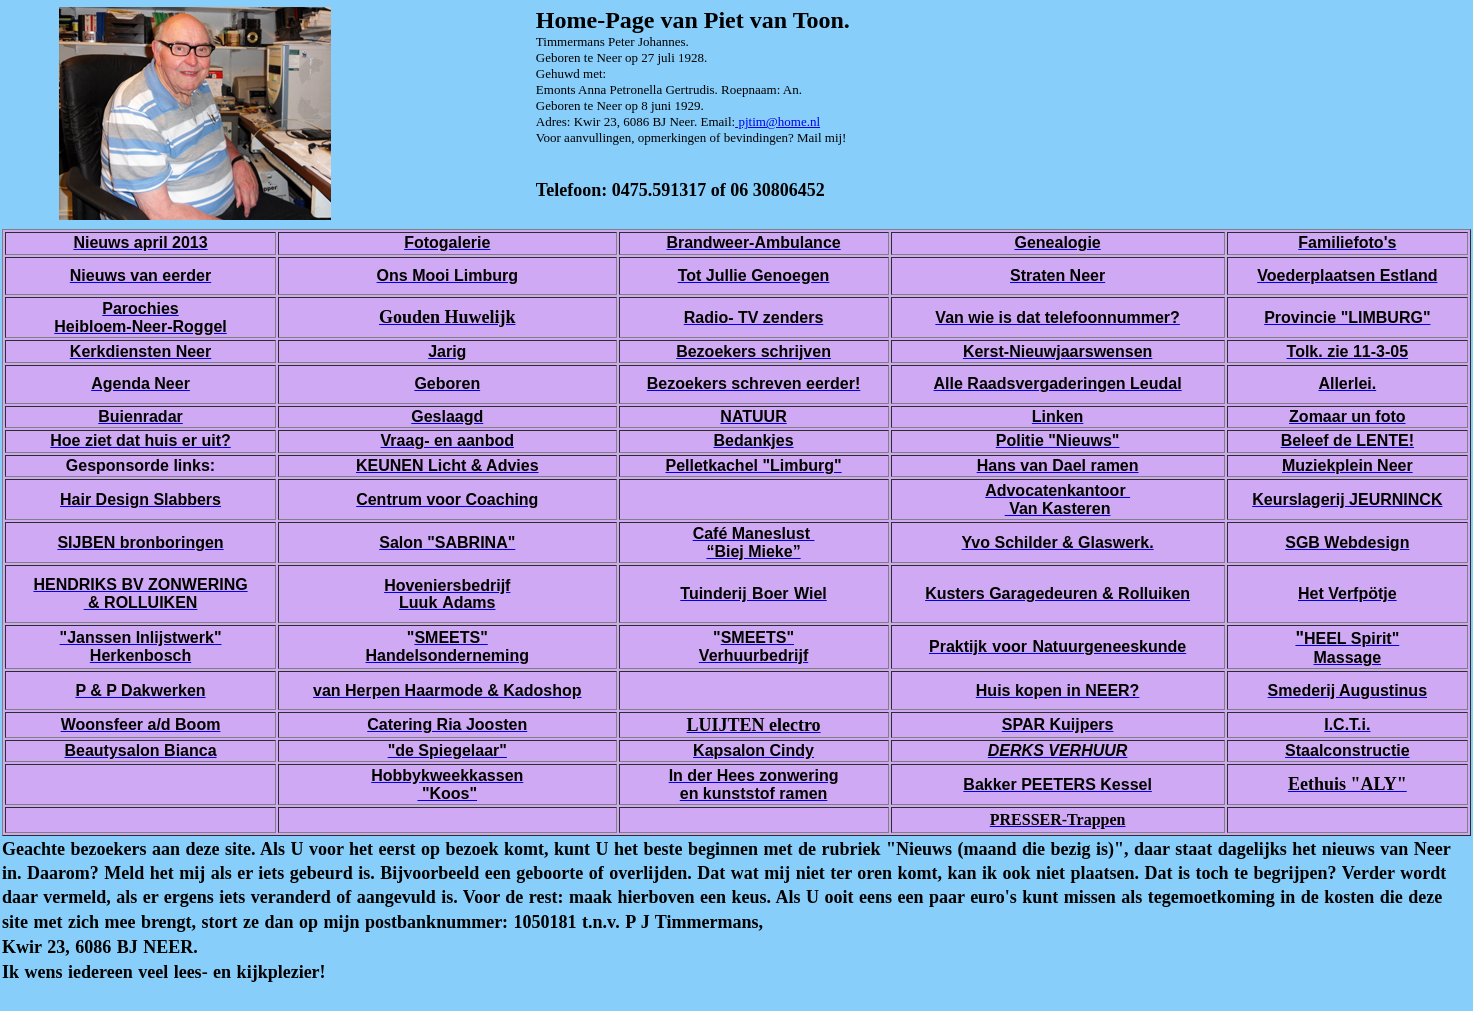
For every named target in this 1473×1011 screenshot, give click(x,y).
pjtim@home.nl (777, 121)
